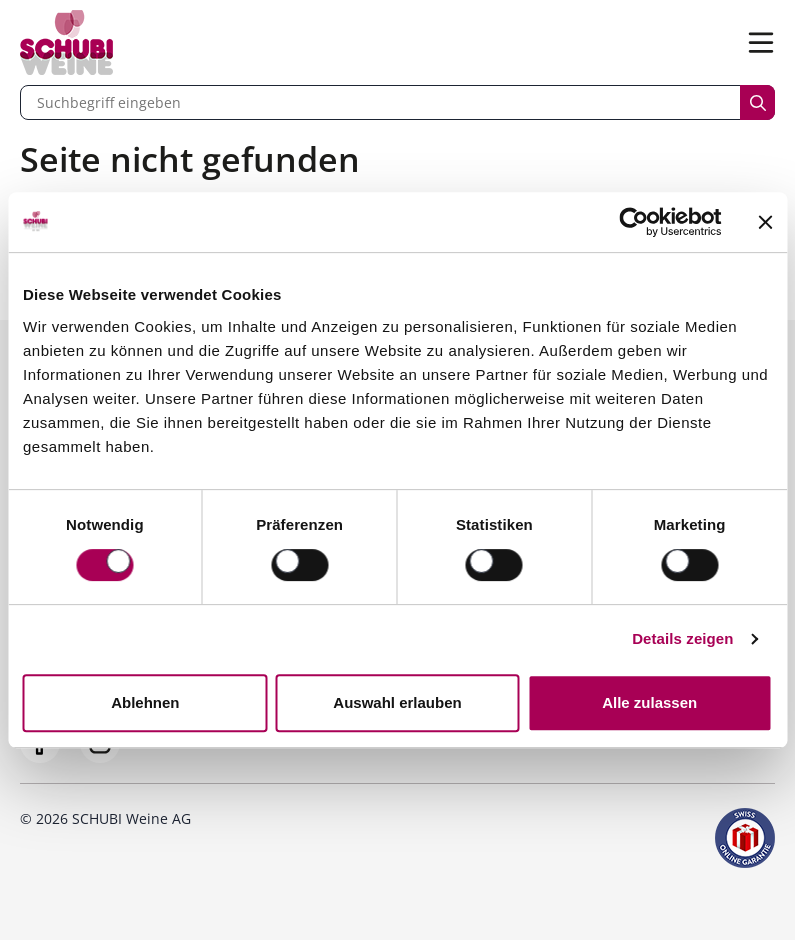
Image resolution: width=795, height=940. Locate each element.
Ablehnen (145, 702)
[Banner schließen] (765, 222)
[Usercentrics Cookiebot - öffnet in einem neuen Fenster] (633, 222)
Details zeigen (682, 638)
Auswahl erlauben (397, 702)
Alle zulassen (649, 702)
